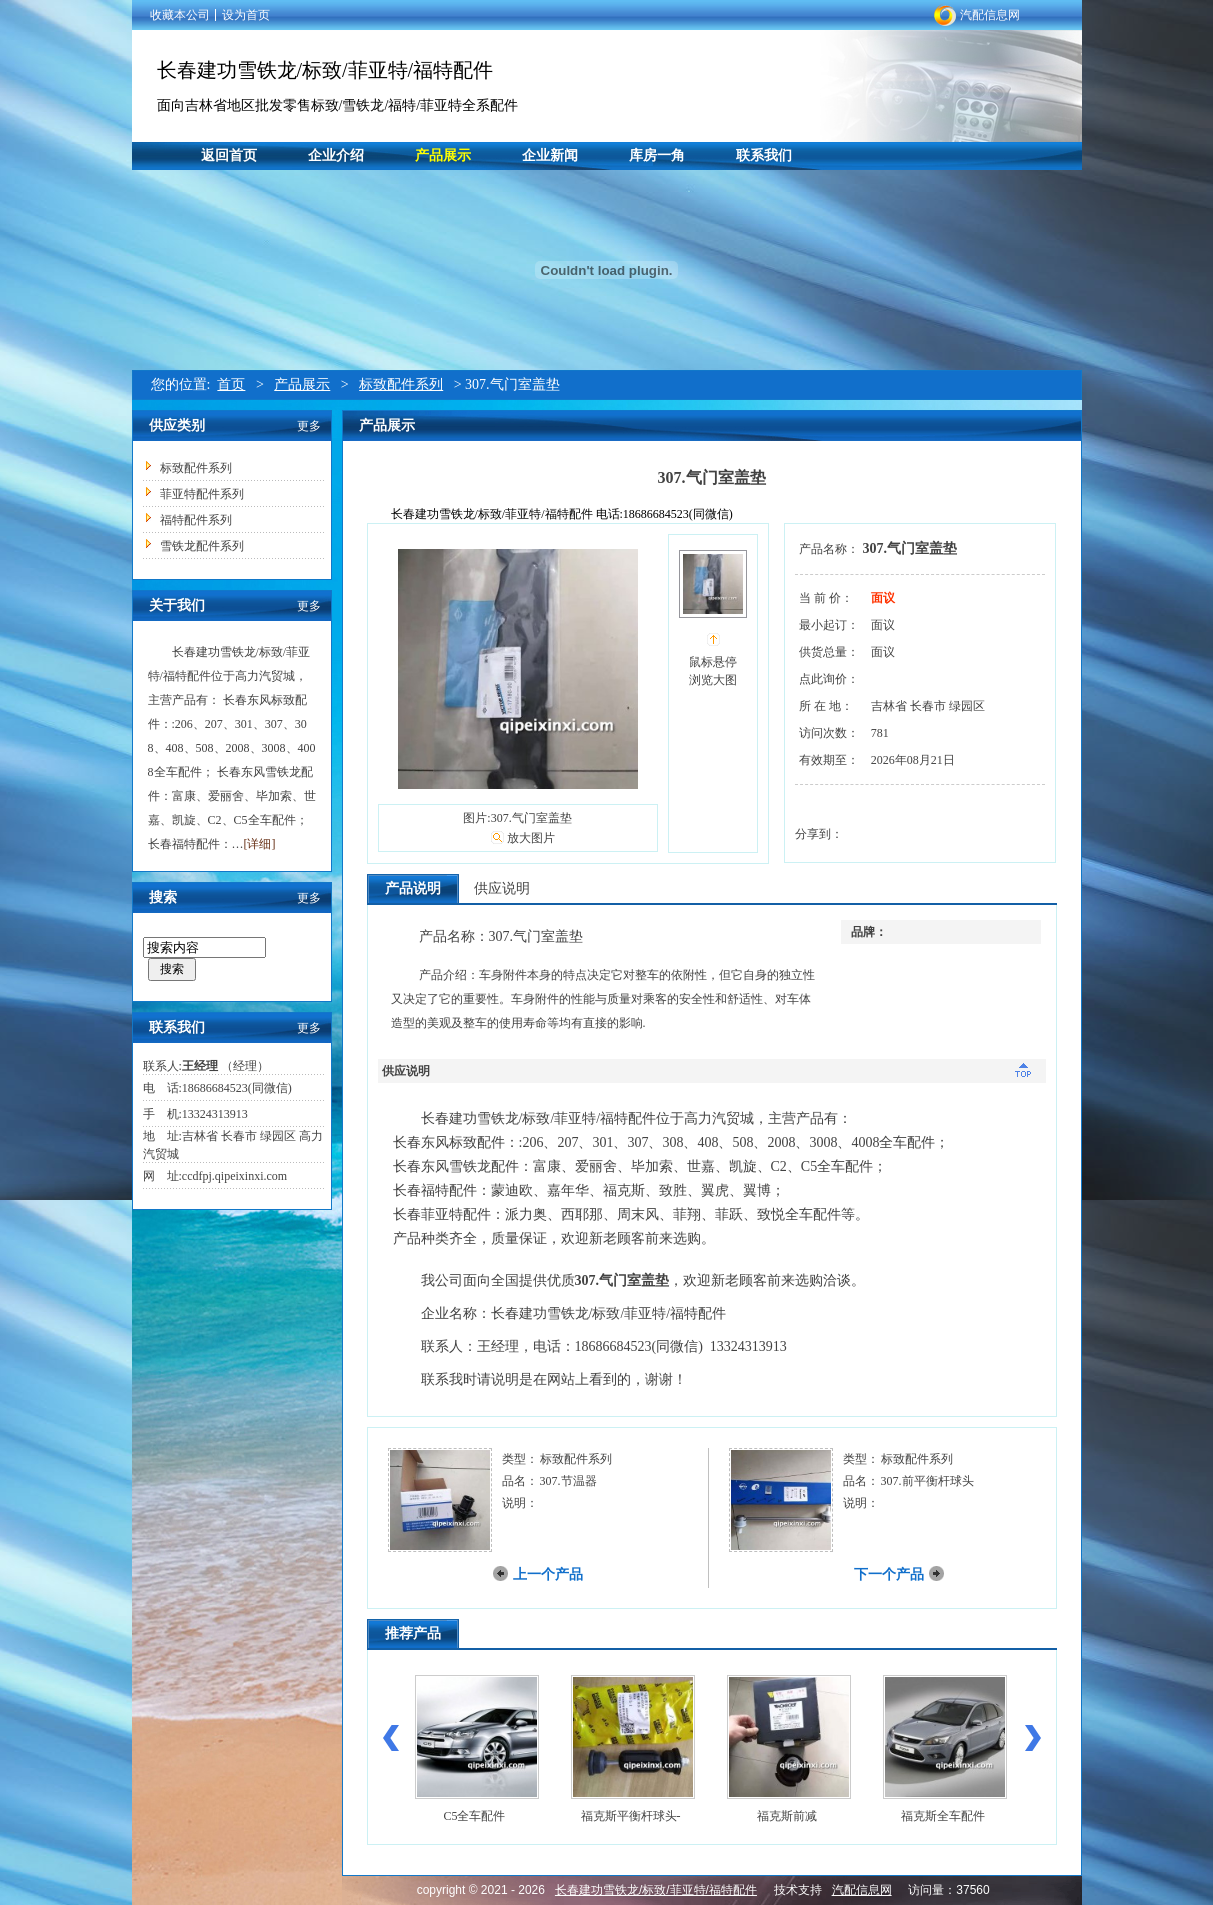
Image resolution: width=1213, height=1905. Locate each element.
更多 (309, 426)
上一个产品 (548, 1574)
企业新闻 (550, 155)
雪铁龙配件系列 (202, 546)
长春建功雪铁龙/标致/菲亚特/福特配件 (325, 70)
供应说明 (502, 888)
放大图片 (531, 838)
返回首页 (229, 155)
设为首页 (246, 15)
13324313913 (215, 1114)
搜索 (172, 969)
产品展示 (443, 155)
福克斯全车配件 (943, 1816)
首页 (231, 384)
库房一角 (657, 155)
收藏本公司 (180, 15)
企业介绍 (336, 155)
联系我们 (764, 155)
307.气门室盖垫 (910, 548)
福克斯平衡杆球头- (631, 1816)
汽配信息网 (990, 15)
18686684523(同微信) (237, 1088)
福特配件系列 (196, 520)
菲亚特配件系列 (202, 494)
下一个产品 (889, 1574)
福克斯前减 (787, 1816)
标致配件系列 (401, 384)
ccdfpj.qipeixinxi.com (234, 1176)
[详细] (260, 844)
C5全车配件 (474, 1816)
